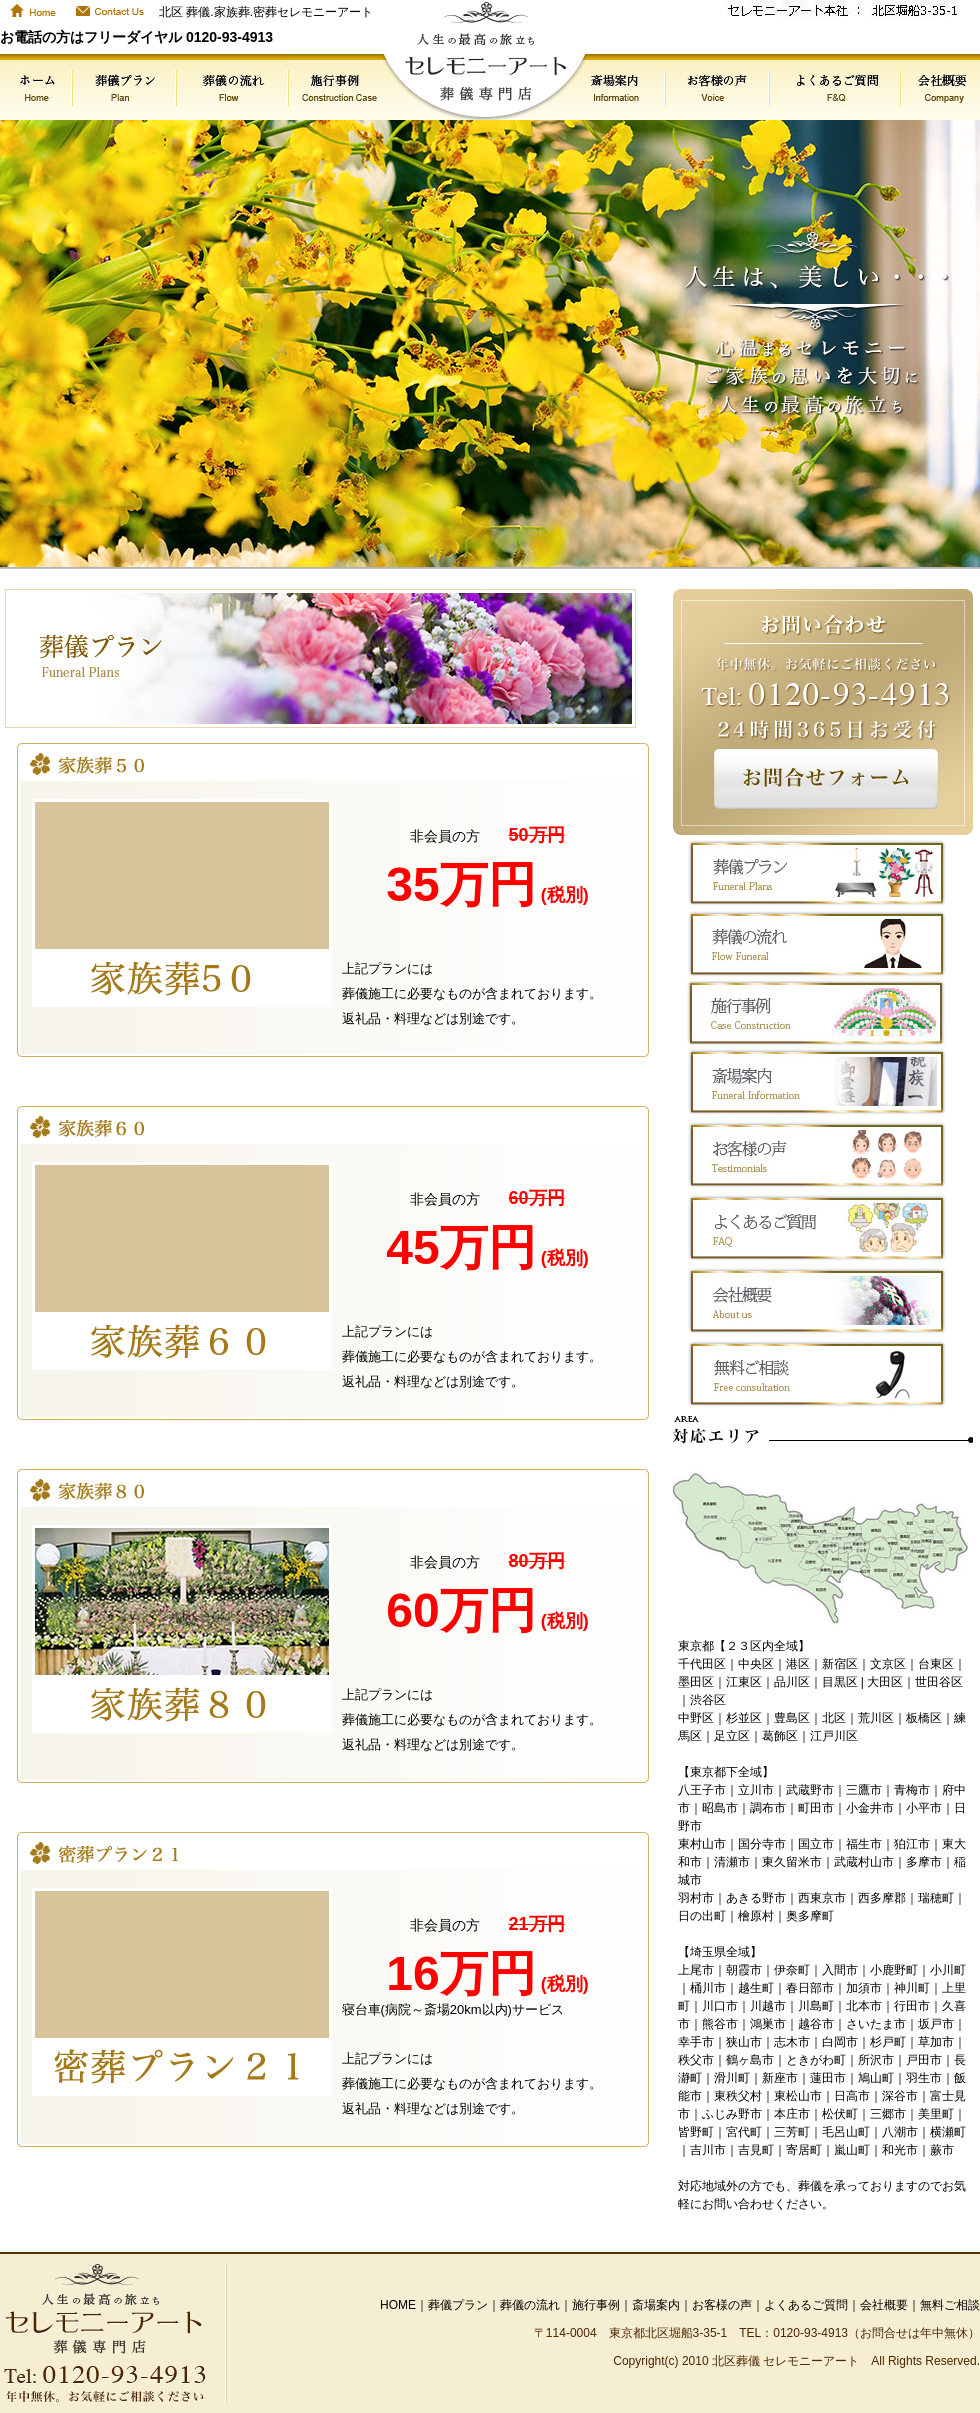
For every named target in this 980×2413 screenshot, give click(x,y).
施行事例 (596, 2305)
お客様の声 (722, 2305)
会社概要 (884, 2305)
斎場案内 (656, 2305)
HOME (398, 2305)
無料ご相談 (950, 2305)
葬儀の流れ (530, 2305)
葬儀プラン (458, 2305)
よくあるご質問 (806, 2305)
